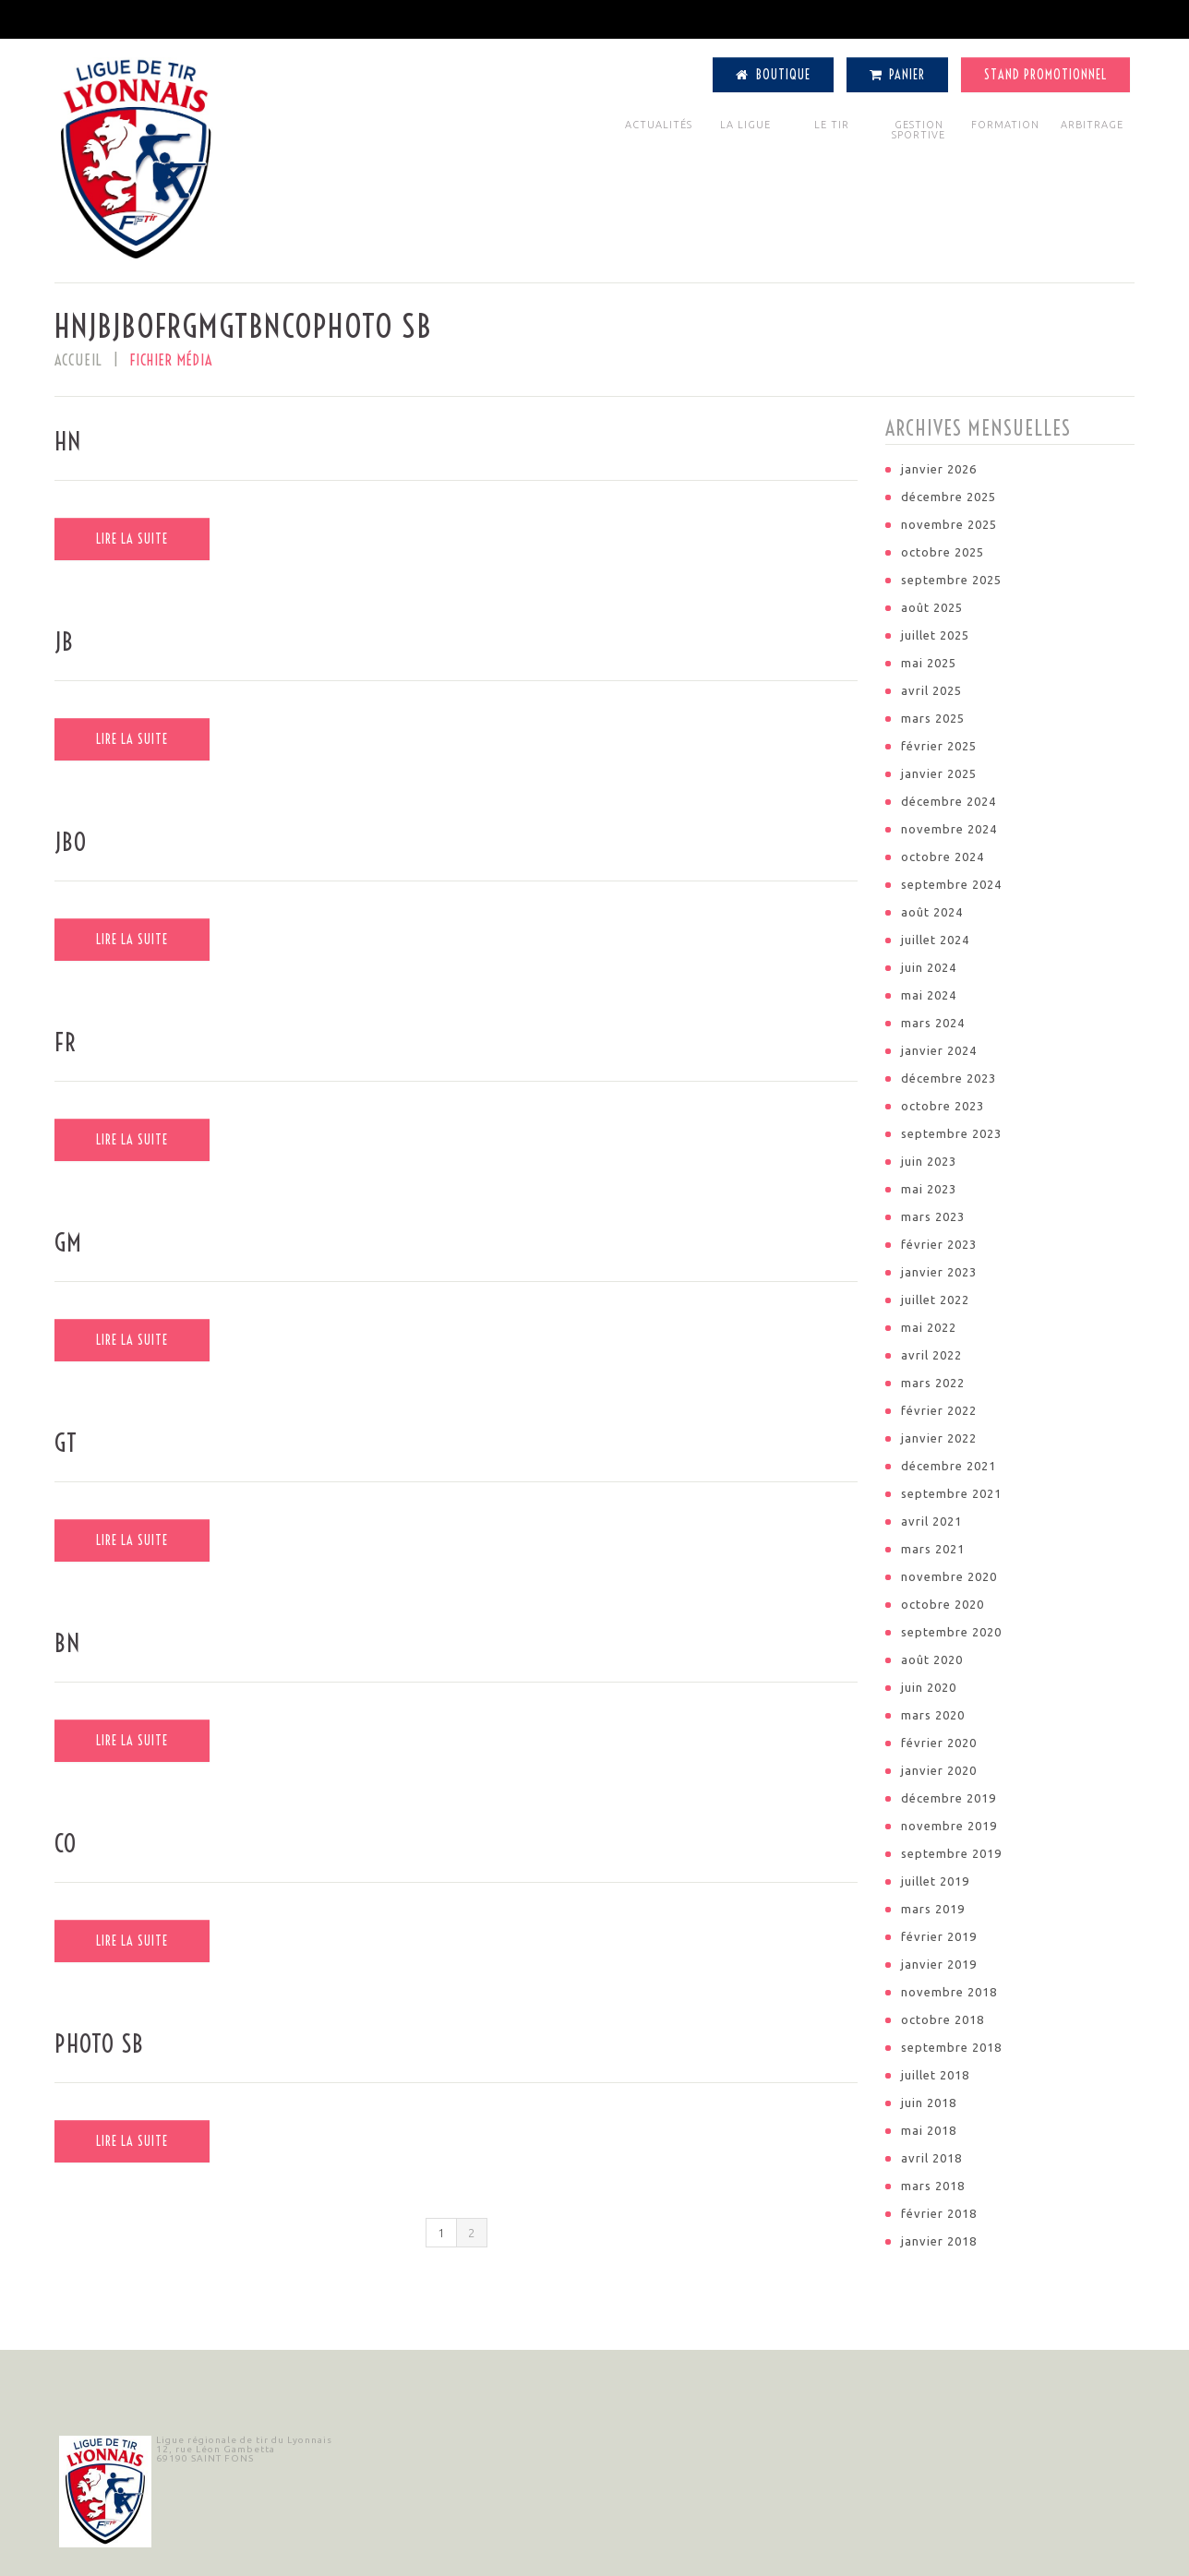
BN (67, 1643)
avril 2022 (931, 1354)
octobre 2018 (942, 2019)
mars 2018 (933, 2185)
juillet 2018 (935, 2074)
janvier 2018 (939, 2241)
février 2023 (939, 1244)
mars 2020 (933, 1714)
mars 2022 (933, 1382)
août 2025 (932, 607)
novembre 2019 (949, 1825)
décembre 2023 (948, 1078)
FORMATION (1005, 124)
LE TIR (831, 124)
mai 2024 (928, 994)
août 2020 (932, 1659)
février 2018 (939, 2213)
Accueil (78, 360)
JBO (70, 842)
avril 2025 (931, 690)
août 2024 (932, 911)
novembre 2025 (949, 524)
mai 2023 (928, 1188)
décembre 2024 (948, 801)
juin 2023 (928, 1161)
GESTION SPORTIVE (918, 129)
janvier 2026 (939, 468)
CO (65, 1843)
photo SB (99, 2044)
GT (66, 1443)
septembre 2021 (951, 1493)
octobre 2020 (942, 1604)
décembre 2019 (948, 1797)
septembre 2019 (951, 1853)
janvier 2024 (939, 1050)
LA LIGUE (745, 124)
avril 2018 (931, 2157)
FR (65, 1042)
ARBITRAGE (1092, 124)
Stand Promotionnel (1045, 74)
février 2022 (939, 1410)
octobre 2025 (942, 551)
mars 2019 (933, 1908)
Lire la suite (132, 539)
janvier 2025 (939, 773)
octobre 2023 (942, 1105)
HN (67, 441)
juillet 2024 (935, 939)
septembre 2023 (951, 1133)
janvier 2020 (939, 1770)
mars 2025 (933, 718)
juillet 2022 (935, 1299)
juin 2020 (928, 1687)
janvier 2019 (939, 1964)
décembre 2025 (948, 496)
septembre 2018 (951, 2047)
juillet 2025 (935, 635)
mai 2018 (928, 2130)
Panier (898, 74)
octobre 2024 (942, 856)
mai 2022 (928, 1327)
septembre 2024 (951, 884)
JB (64, 642)
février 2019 (939, 1936)
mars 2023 (933, 1216)
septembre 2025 (951, 579)
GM (68, 1243)
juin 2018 (928, 2102)
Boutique (773, 74)
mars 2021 (933, 1548)
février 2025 (939, 745)
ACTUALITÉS (658, 124)
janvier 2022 (939, 1438)
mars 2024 (933, 1022)
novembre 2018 (949, 1991)
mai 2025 (928, 662)
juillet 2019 (935, 1881)
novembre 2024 (949, 828)
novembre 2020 (949, 1576)
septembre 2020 (951, 1631)
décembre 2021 (948, 1465)
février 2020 (939, 1742)
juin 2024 (928, 967)
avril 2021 (931, 1521)
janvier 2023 (939, 1271)
